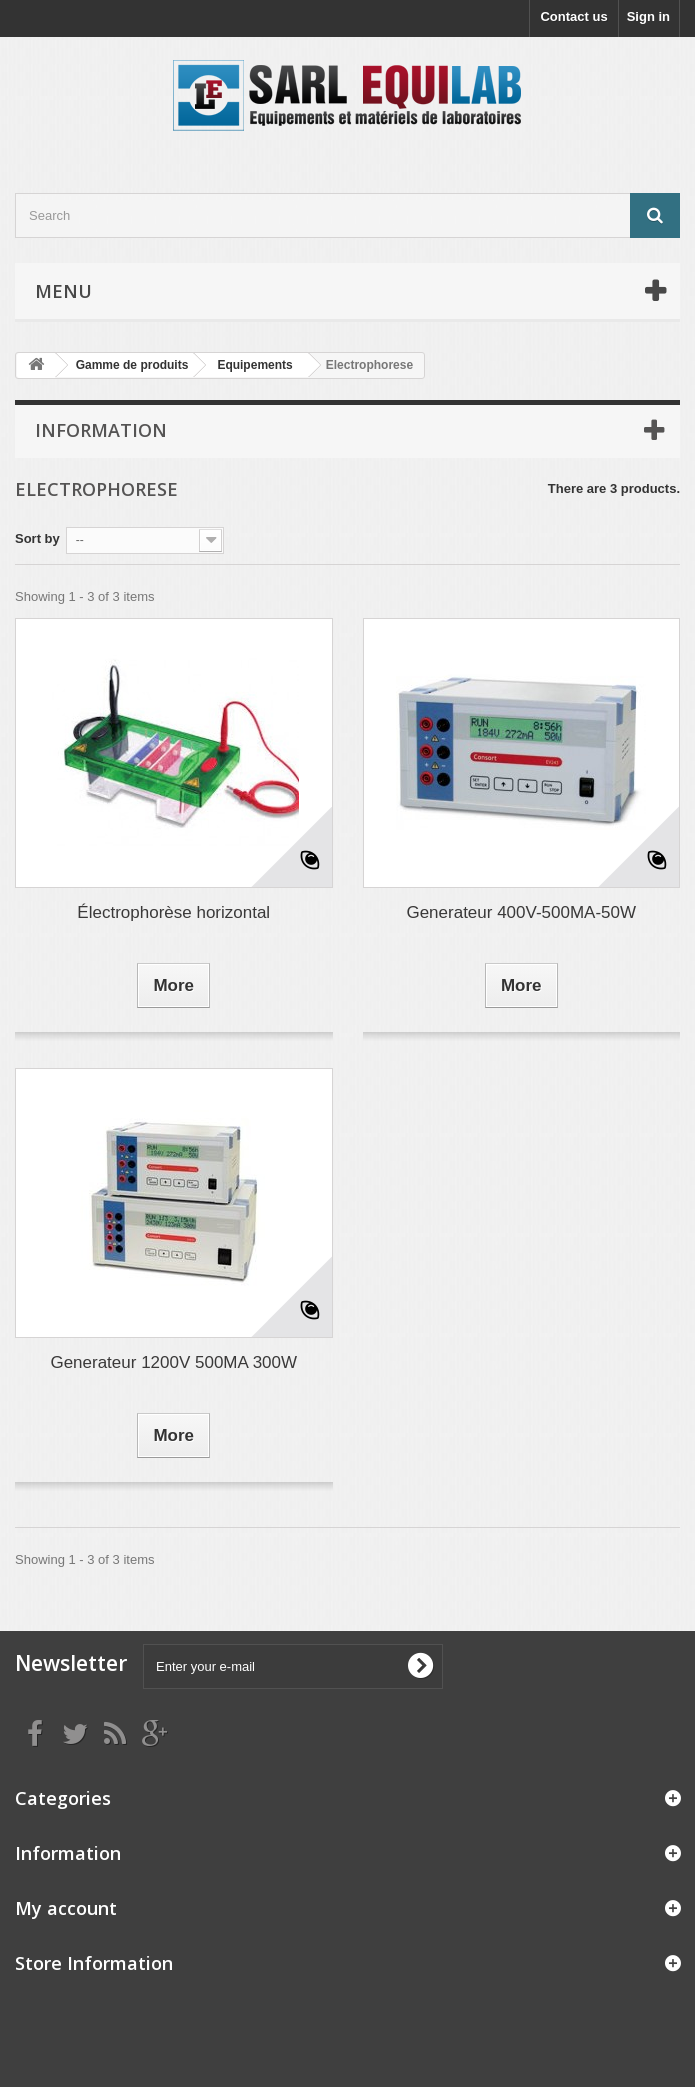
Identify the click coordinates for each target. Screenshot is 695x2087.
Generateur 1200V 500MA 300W (173, 1362)
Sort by (37, 538)
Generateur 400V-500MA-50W (521, 912)
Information (101, 430)
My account (66, 1908)
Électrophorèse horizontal (173, 912)
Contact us (573, 16)
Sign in (648, 16)
